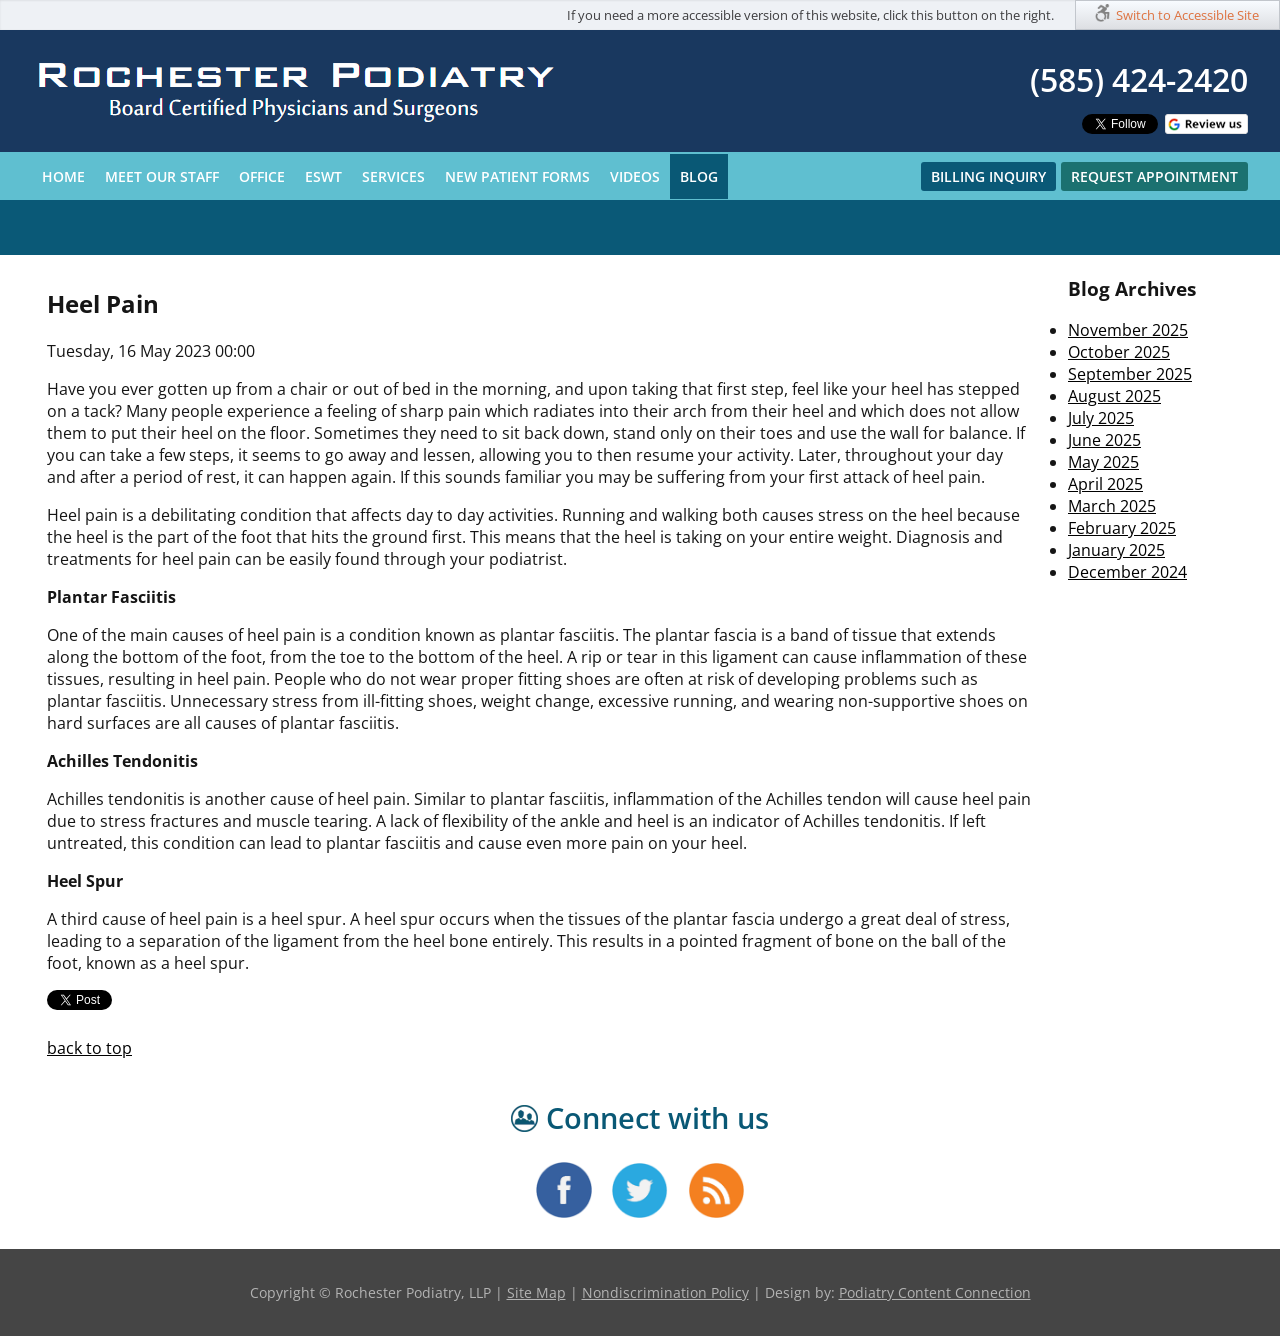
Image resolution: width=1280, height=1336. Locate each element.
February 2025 (1122, 528)
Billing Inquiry (988, 176)
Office (262, 176)
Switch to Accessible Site (1187, 15)
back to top (89, 1048)
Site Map (536, 1292)
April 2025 (1105, 484)
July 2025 (1101, 418)
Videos (635, 176)
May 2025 (1103, 462)
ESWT (323, 176)
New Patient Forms (517, 176)
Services (393, 176)
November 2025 (1128, 330)
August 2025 (1114, 396)
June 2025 (1104, 440)
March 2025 (1112, 506)
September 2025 (1130, 374)
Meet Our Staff (162, 176)
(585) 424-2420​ (1139, 79)
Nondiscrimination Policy (665, 1292)
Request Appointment (1154, 176)
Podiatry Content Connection (935, 1292)
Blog (699, 176)
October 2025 (1119, 352)
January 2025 (1116, 550)
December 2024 (1127, 572)
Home (63, 176)
